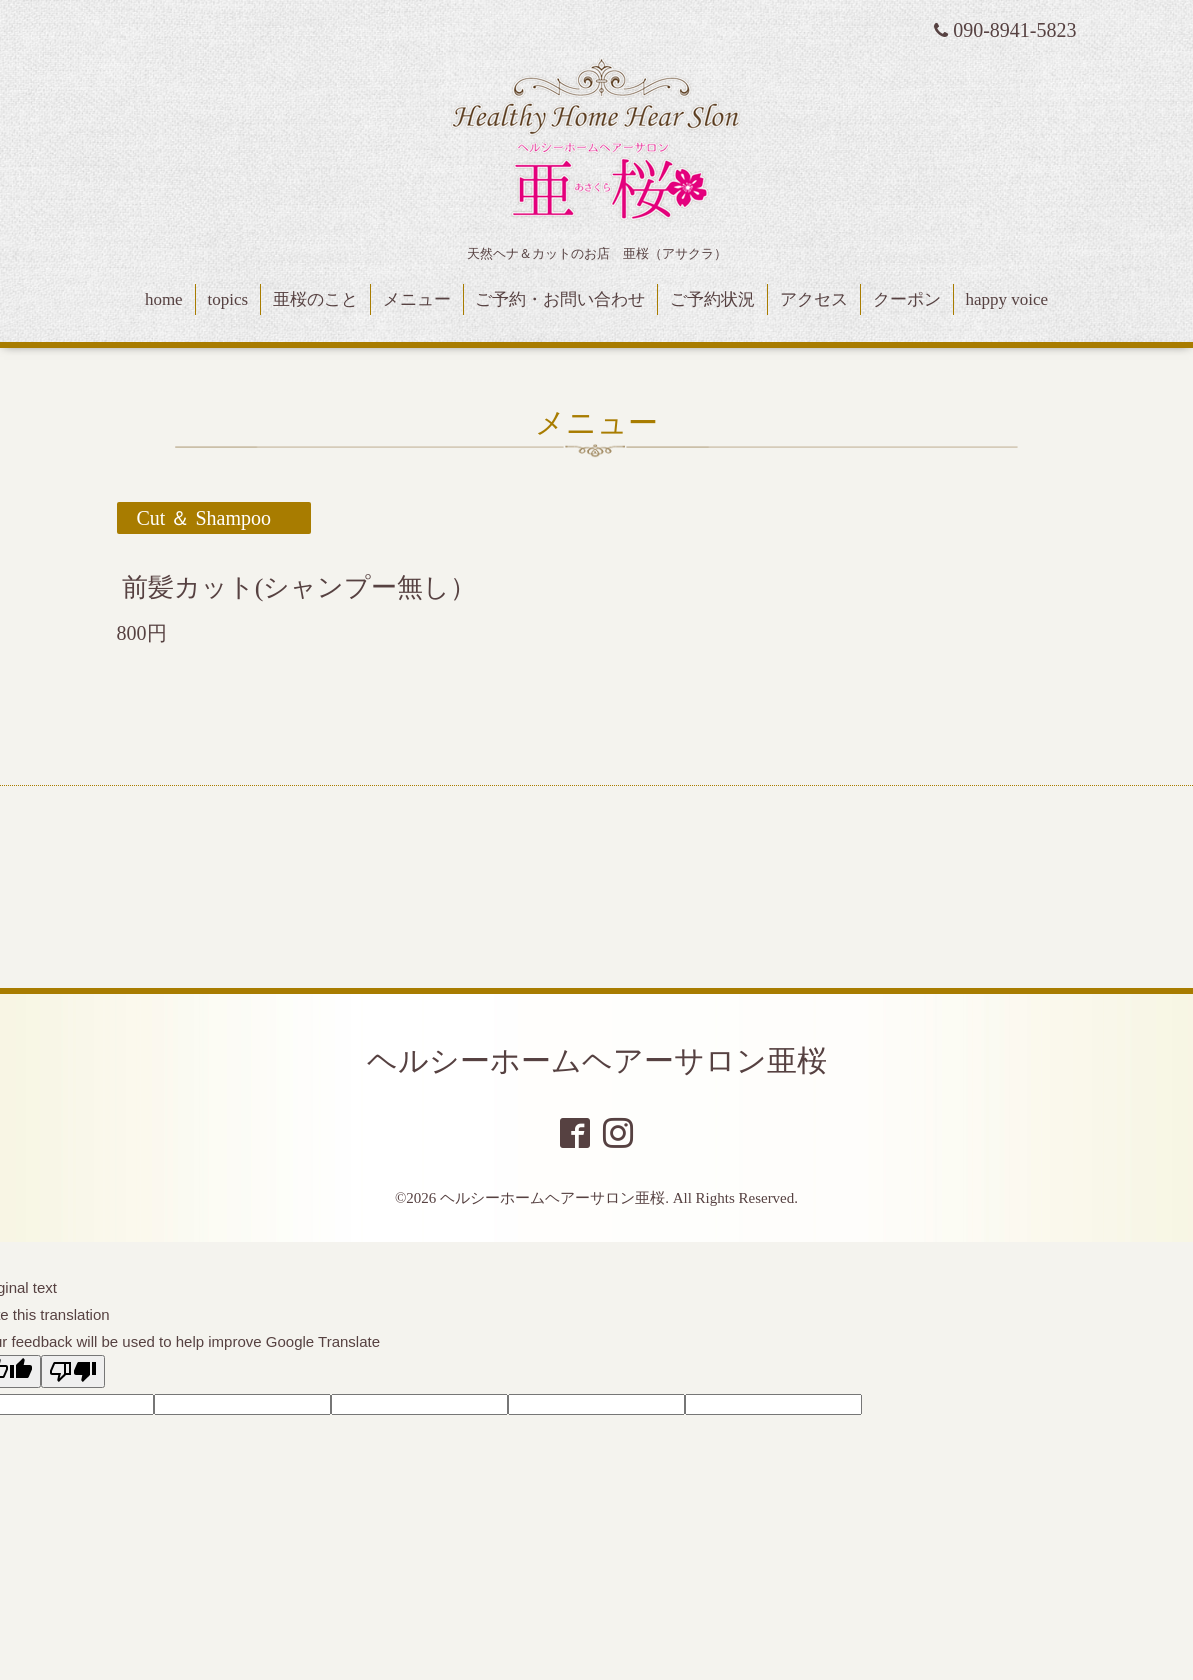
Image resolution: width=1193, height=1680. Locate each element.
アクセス (814, 299)
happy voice (1007, 299)
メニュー (417, 299)
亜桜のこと (315, 299)
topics (227, 299)
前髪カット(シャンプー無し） (299, 587)
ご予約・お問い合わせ (560, 299)
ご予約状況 (712, 299)
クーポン (907, 299)
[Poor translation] (73, 1371)
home (164, 299)
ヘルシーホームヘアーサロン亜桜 (597, 1060)
